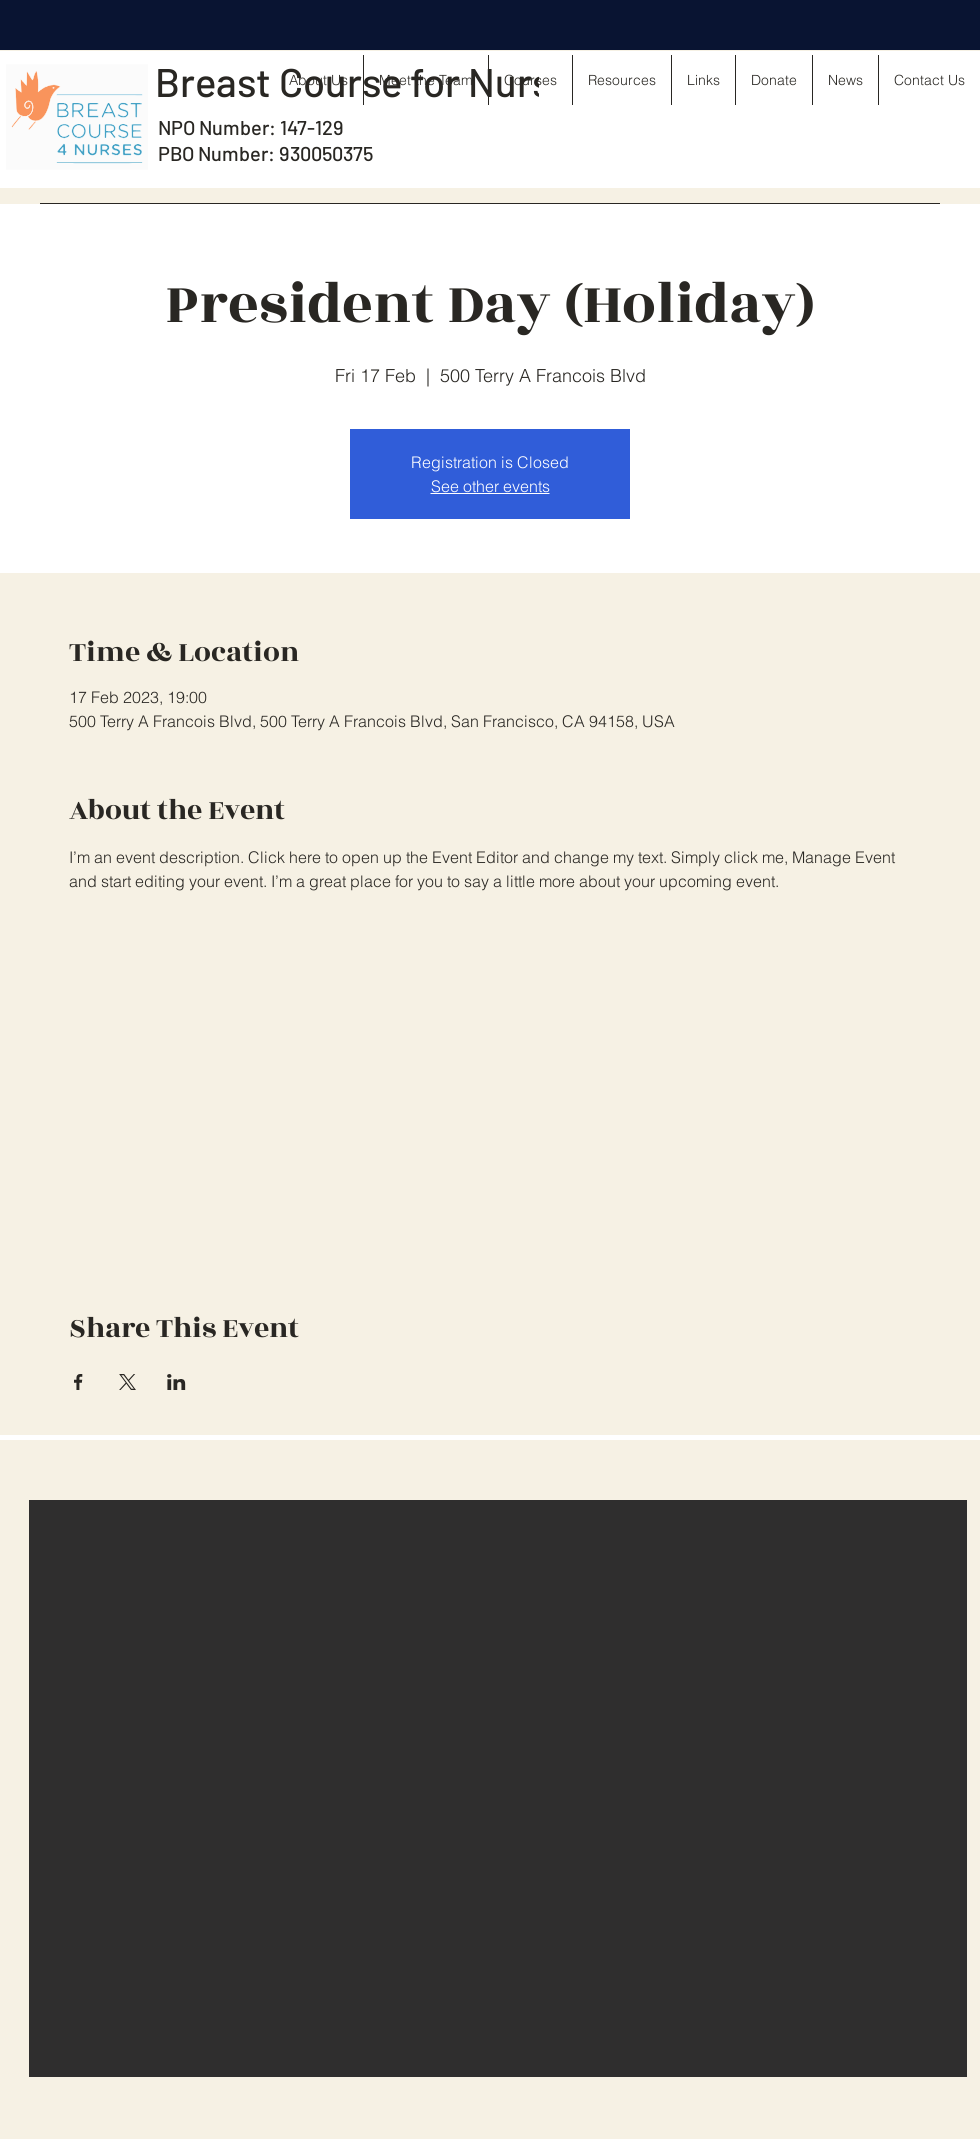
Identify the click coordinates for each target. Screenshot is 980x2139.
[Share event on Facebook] (78, 1382)
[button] (498, 1788)
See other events (490, 486)
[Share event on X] (127, 1382)
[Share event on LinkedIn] (176, 1382)
